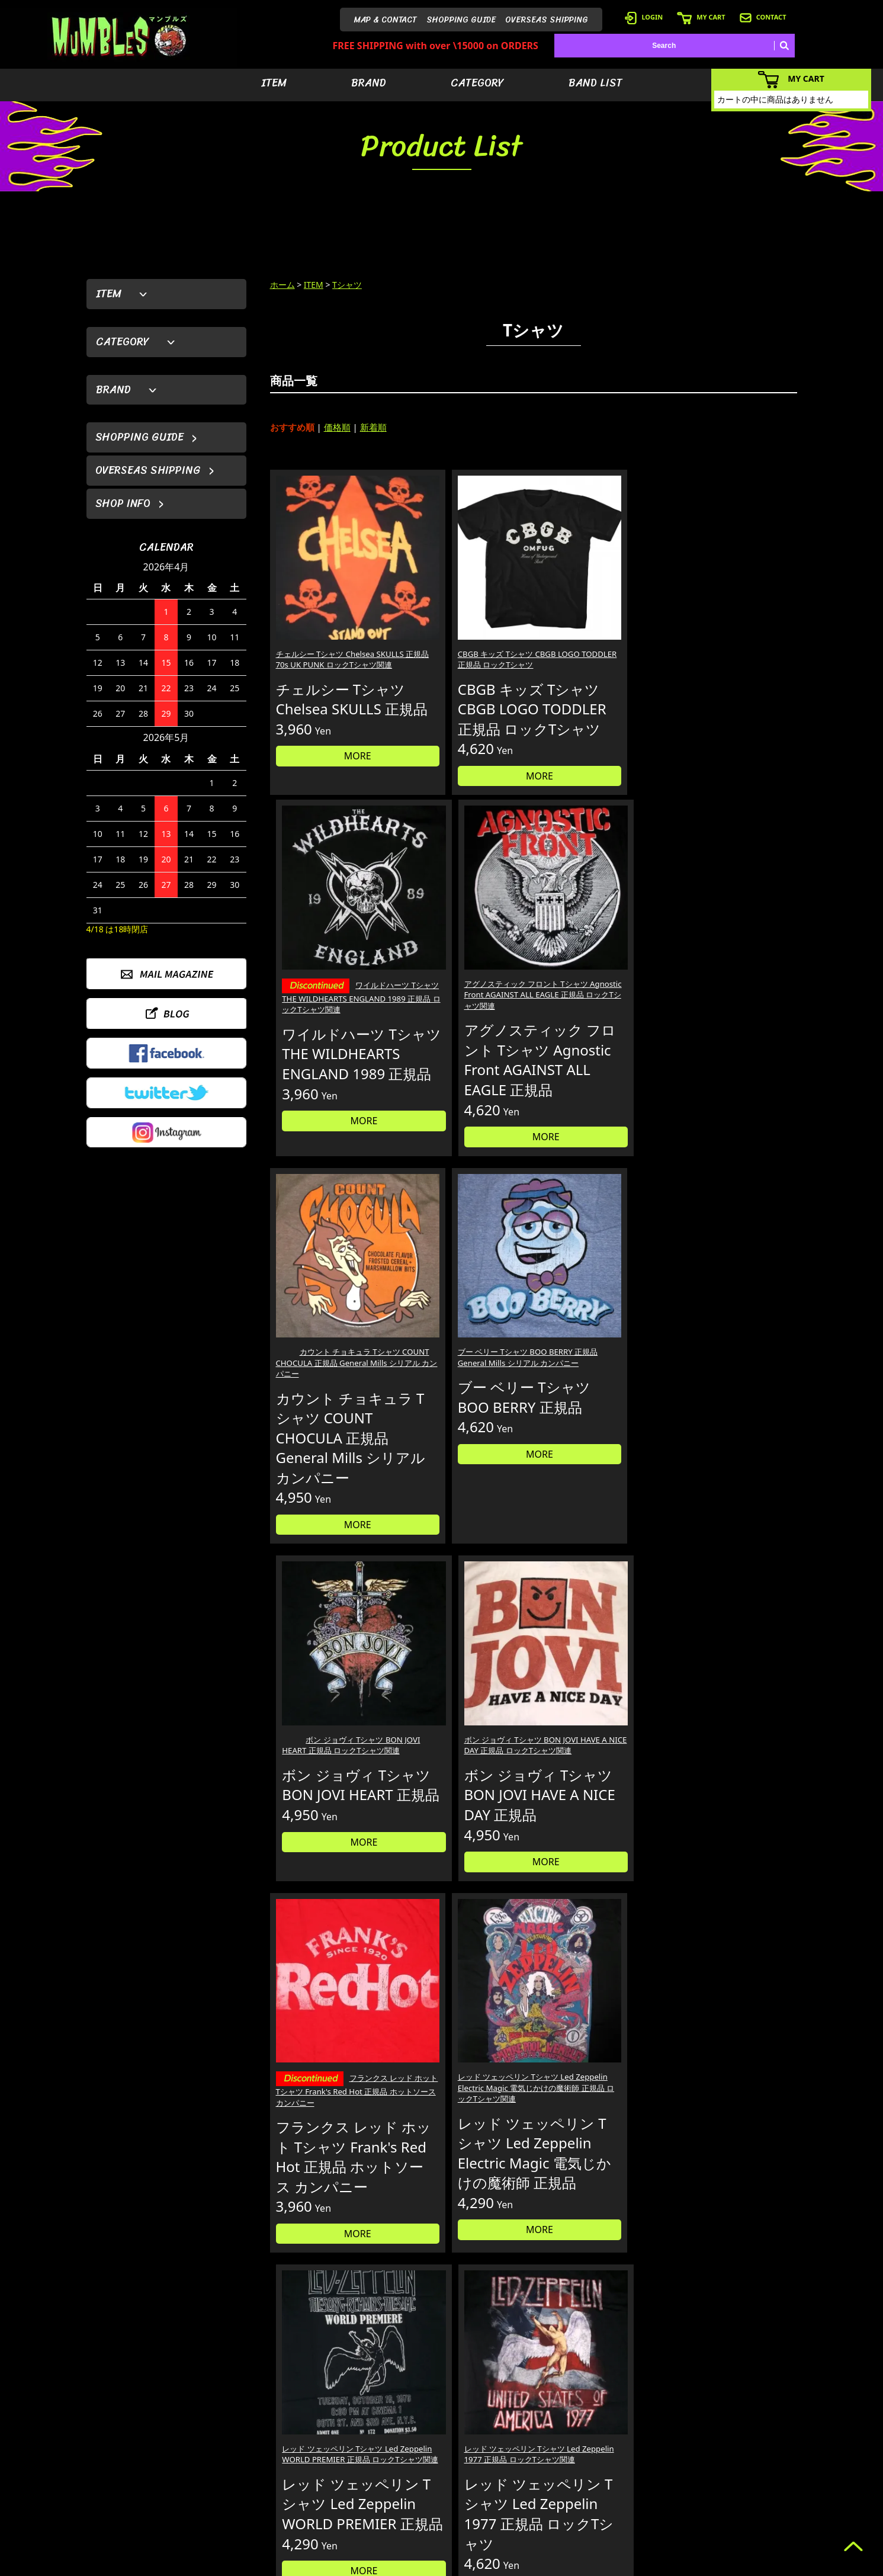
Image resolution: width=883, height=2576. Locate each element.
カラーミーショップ (350, 2565)
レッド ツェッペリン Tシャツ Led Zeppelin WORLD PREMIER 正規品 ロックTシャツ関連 (599, 1379)
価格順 (337, 427)
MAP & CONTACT (385, 19)
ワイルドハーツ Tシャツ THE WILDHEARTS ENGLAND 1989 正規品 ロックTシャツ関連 (599, 627)
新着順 (373, 427)
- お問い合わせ (745, 2491)
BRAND (368, 82)
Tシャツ (347, 284)
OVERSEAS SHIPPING (546, 19)
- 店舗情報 (738, 2473)
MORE (331, 736)
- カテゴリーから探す (569, 2473)
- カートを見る (641, 2473)
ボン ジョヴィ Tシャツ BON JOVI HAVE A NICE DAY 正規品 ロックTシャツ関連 (731, 983)
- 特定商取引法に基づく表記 (662, 2527)
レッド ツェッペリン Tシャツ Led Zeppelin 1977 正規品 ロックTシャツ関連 (733, 1373)
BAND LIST (595, 82)
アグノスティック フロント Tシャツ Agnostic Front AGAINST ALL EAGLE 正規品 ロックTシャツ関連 (733, 619)
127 (649, 1628)
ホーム (282, 284)
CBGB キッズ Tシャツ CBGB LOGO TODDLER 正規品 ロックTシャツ (464, 613)
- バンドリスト (558, 2491)
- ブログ (734, 2455)
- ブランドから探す (565, 2455)
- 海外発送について (648, 2491)
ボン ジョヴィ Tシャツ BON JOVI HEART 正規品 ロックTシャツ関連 (599, 983)
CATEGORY (477, 82)
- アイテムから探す (565, 2438)
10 (564, 1628)
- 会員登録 (634, 2438)
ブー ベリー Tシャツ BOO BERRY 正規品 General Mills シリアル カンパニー (462, 983)
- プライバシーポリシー (759, 2509)
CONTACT (763, 16)
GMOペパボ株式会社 (475, 2565)
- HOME (734, 2438)
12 (613, 1628)
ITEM (274, 82)
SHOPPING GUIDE (461, 19)
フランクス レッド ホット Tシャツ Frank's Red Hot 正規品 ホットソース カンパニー (329, 1380)
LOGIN (644, 16)
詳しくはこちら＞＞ (271, 2326)
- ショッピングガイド (652, 2509)
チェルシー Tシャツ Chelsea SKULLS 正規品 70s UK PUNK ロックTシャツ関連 (331, 613)
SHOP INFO (122, 503)
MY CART (701, 16)
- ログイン (634, 2455)
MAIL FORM (175, 2515)
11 (588, 1628)
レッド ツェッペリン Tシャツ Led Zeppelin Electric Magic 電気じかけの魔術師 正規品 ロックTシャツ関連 (464, 1379)
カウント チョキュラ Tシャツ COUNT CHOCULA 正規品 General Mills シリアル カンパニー (329, 989)
